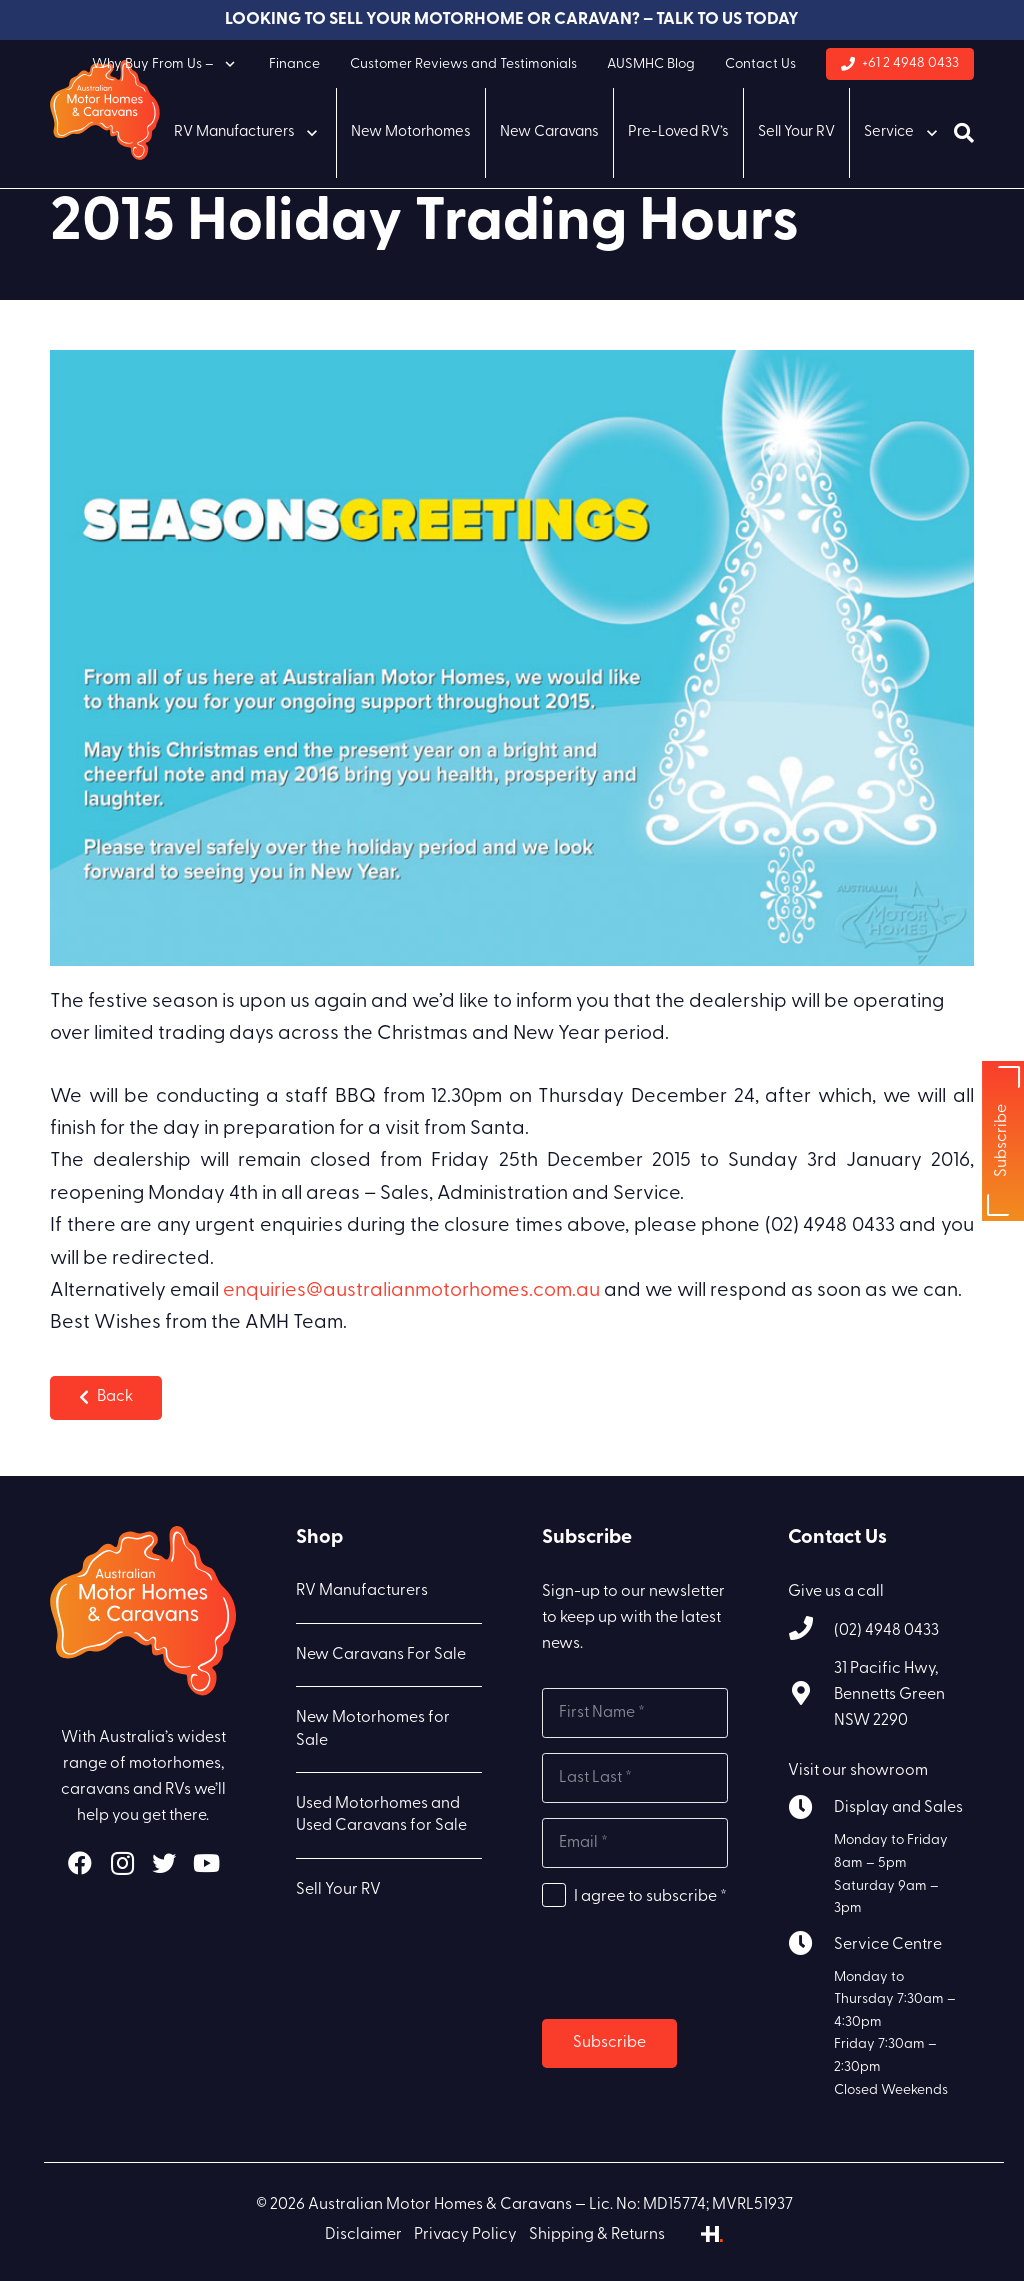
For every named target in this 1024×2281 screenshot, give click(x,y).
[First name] (635, 1713)
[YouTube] (206, 1863)
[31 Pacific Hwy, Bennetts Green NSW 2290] (811, 1696)
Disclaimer (363, 2235)
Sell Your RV (338, 1890)
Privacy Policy (465, 2235)
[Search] (964, 133)
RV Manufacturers (362, 1591)
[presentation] (694, 1965)
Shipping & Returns (597, 2235)
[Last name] (635, 1778)
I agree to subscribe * (650, 1897)
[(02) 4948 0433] (811, 1631)
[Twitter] (164, 1863)
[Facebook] (80, 1863)
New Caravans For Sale (381, 1655)
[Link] (105, 110)
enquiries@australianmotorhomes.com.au (411, 1291)
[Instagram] (122, 1863)
